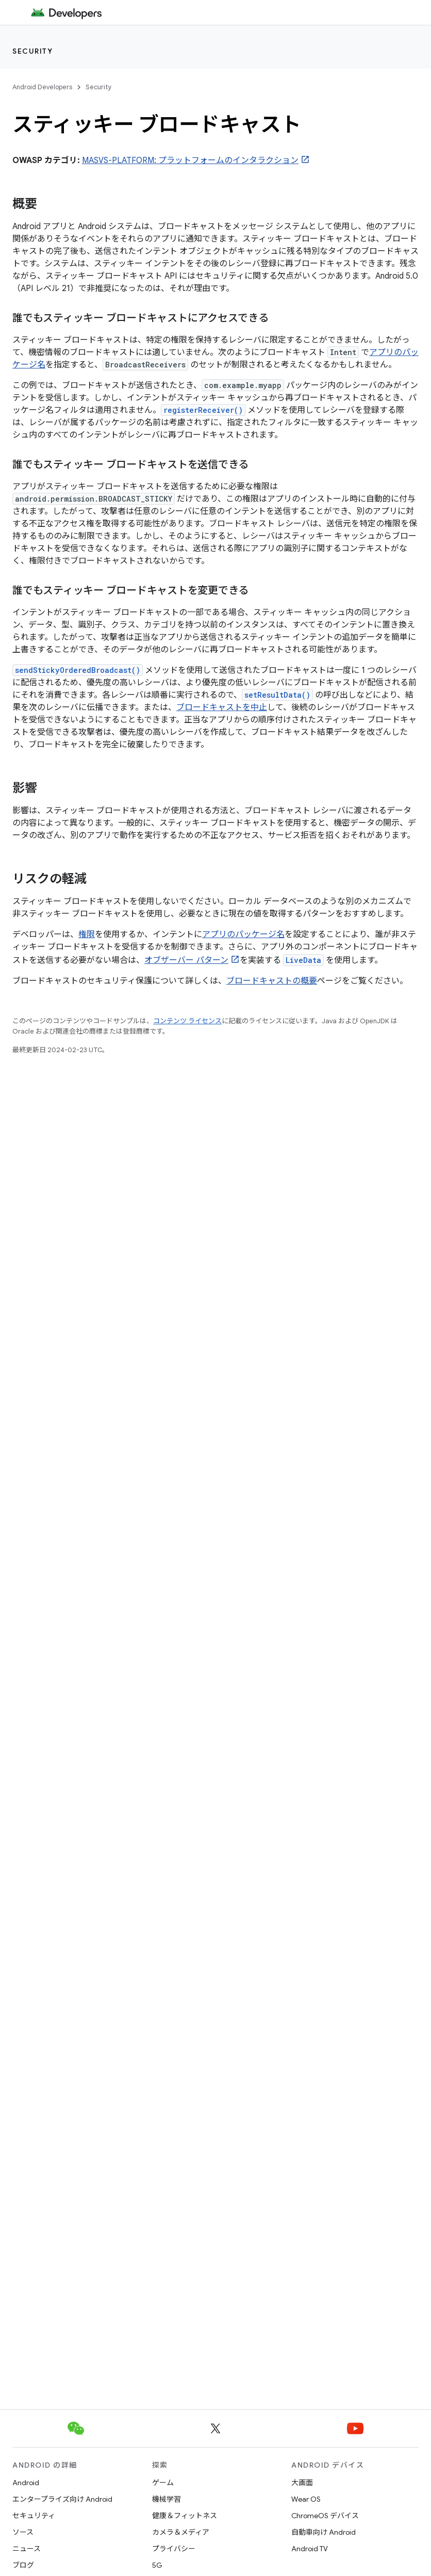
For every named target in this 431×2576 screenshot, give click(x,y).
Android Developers (42, 87)
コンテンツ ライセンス (187, 1021)
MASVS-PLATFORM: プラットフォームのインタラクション (190, 160)
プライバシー (173, 2548)
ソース (23, 2532)
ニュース (26, 2548)
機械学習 (166, 2499)
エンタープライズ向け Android (62, 2499)
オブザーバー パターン (186, 960)
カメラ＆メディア (180, 2532)
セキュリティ (33, 2515)
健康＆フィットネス (184, 2515)
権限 (86, 934)
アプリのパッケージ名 (243, 934)
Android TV (309, 2548)
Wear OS (306, 2499)
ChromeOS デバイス (325, 2515)
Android (25, 2482)
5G (157, 2565)
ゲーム (163, 2482)
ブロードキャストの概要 (271, 981)
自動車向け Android (323, 2532)
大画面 (302, 2482)
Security (32, 51)
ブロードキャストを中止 (221, 707)
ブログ (23, 2565)
